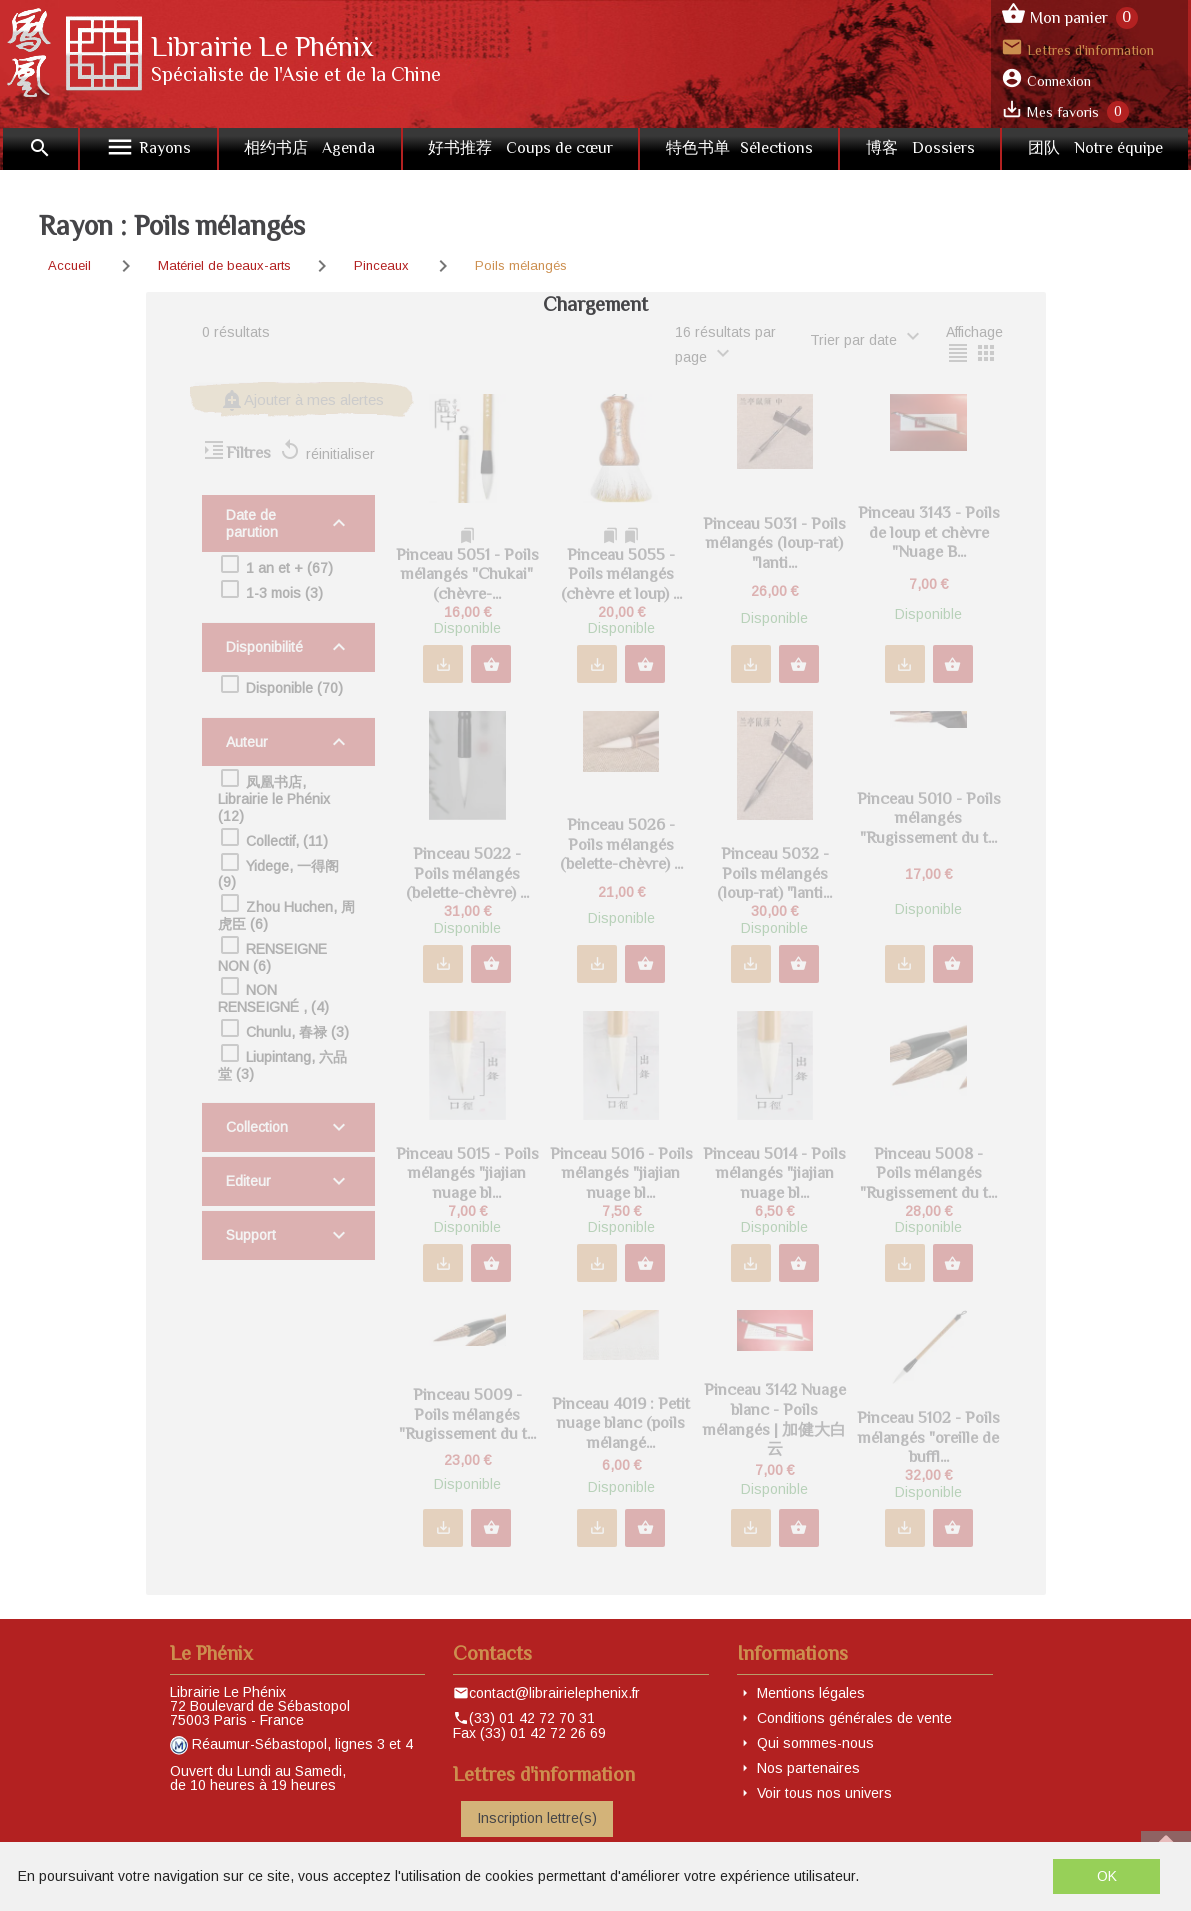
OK (1107, 1876)
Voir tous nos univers (824, 1793)
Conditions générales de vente (854, 1718)
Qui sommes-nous (815, 1743)
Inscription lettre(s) (537, 1818)
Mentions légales (811, 1693)
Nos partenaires (808, 1768)
